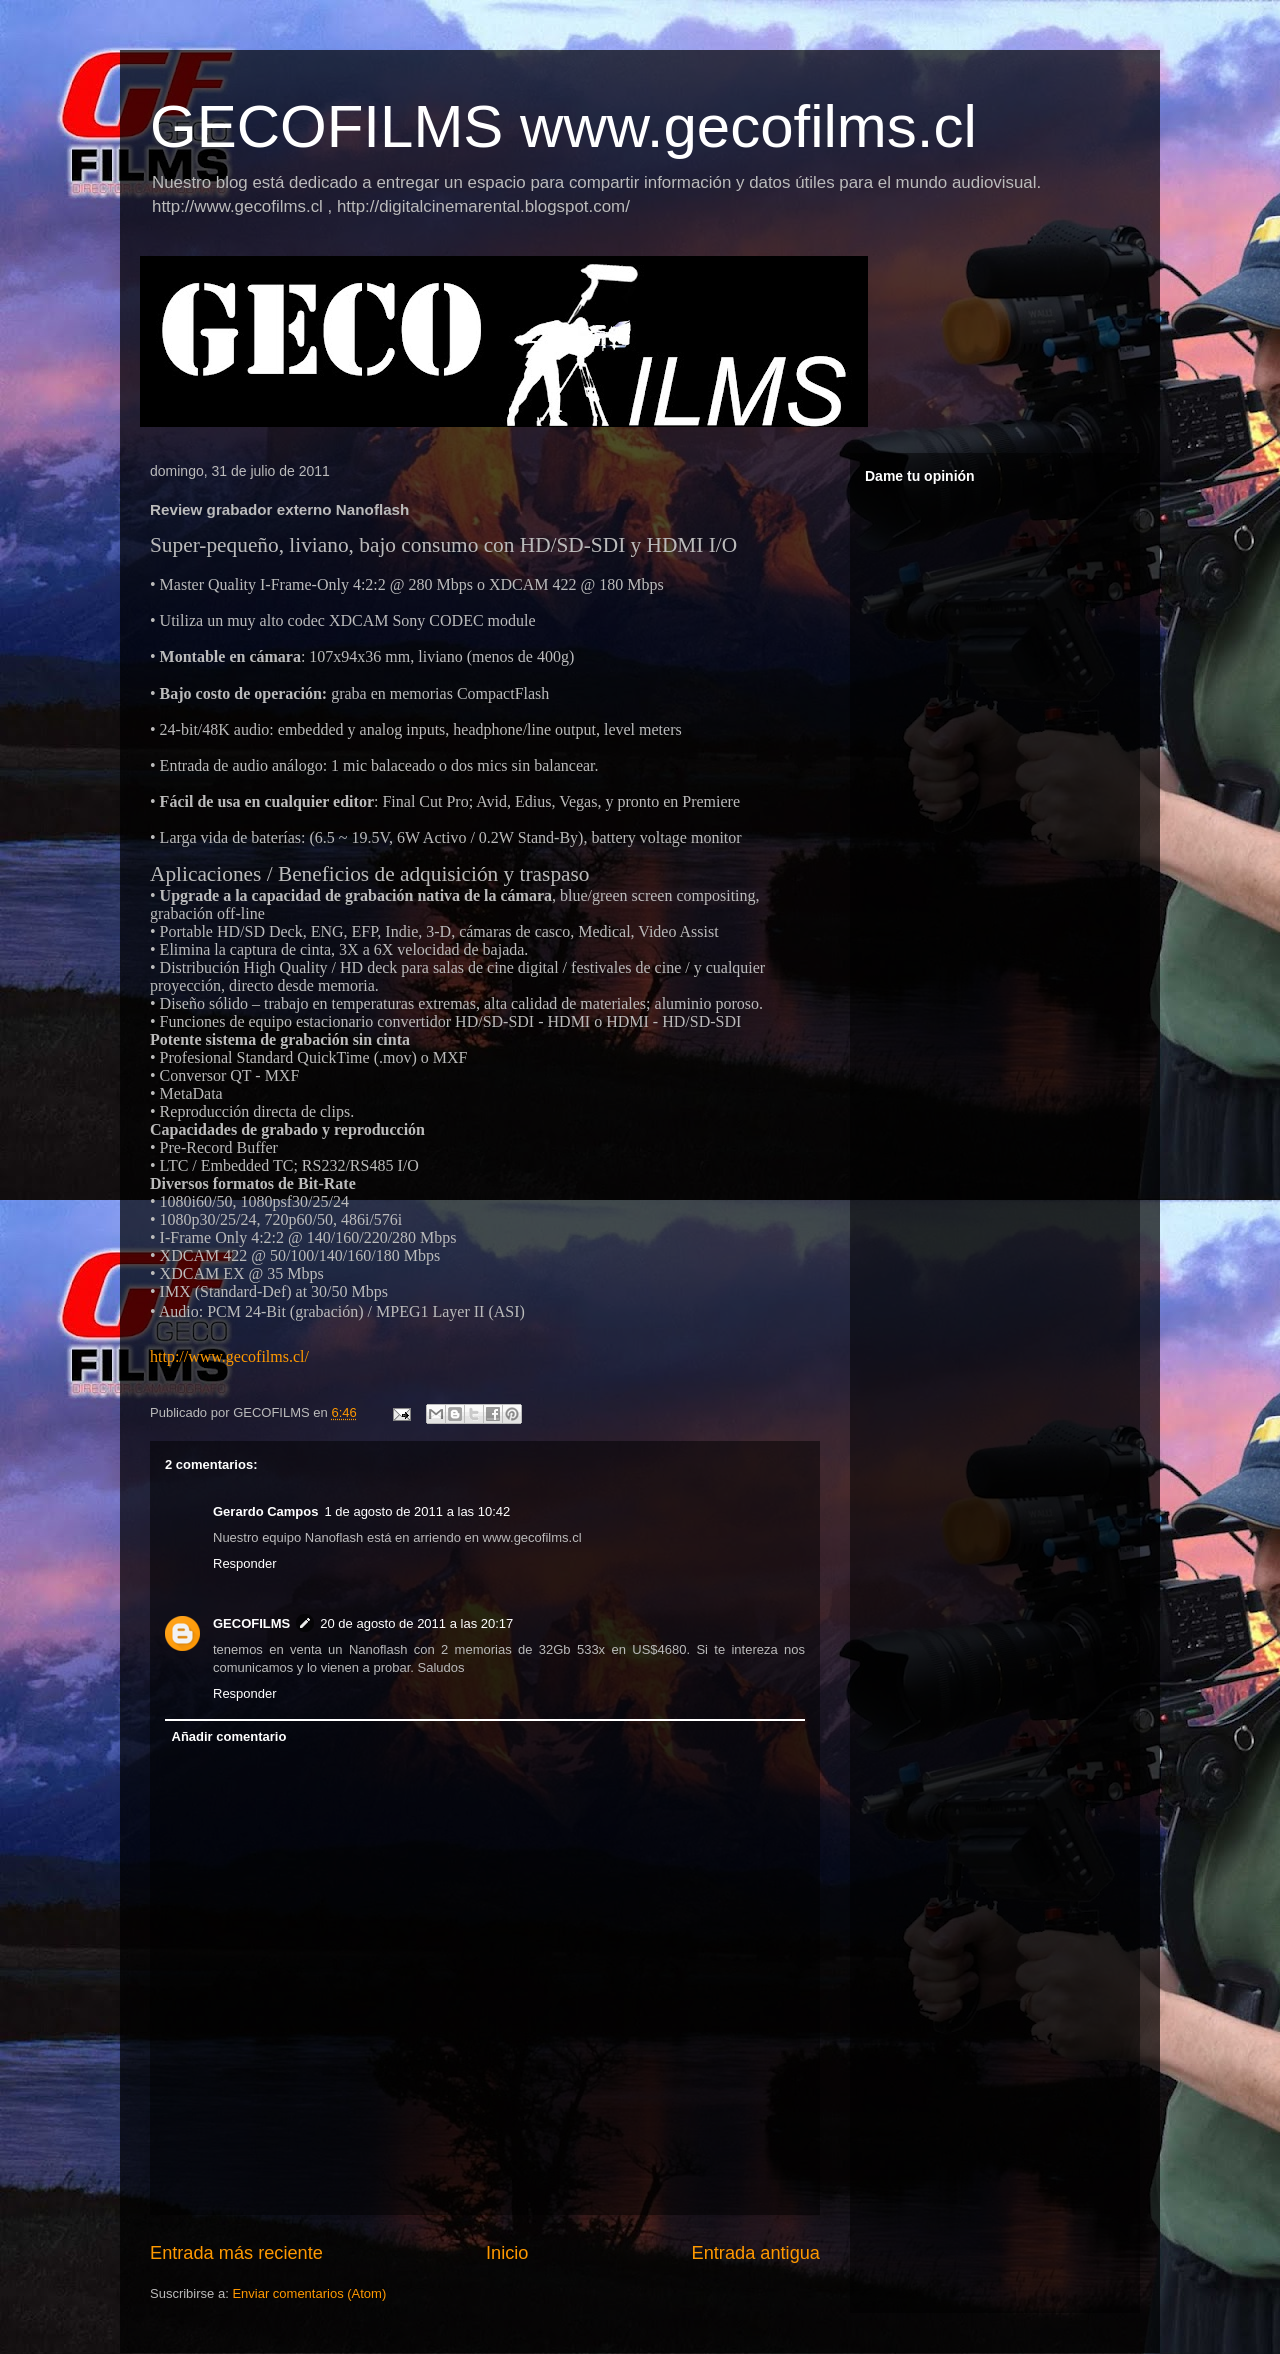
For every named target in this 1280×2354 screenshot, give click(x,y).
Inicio (507, 2253)
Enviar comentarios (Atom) (309, 2293)
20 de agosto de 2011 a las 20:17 (416, 1623)
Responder (245, 1563)
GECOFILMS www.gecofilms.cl (563, 126)
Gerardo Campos (265, 1511)
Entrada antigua (756, 2253)
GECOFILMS (251, 1623)
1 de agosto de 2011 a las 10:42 (417, 1511)
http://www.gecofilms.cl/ (229, 1356)
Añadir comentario (229, 1736)
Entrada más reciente (236, 2253)
